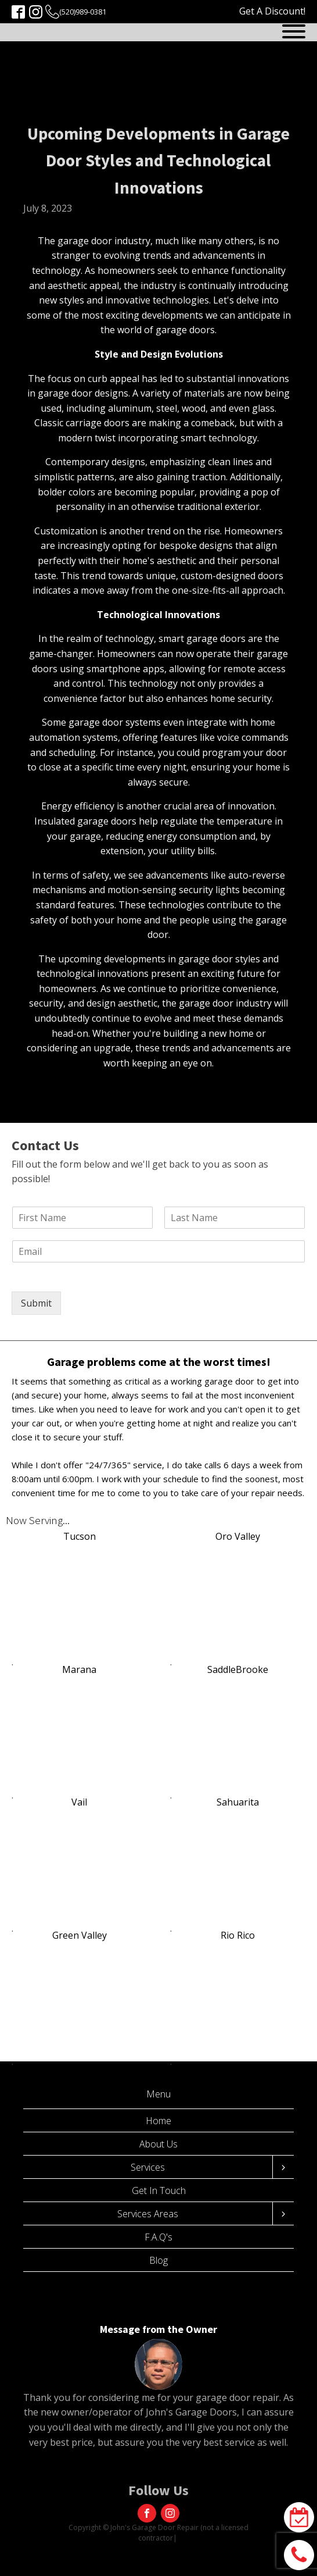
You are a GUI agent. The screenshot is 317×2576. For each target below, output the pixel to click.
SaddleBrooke (237, 1669)
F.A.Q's (158, 2237)
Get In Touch (159, 2190)
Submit (36, 1303)
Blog (158, 2260)
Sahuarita (238, 1802)
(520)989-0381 (82, 11)
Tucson (79, 1536)
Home (158, 2120)
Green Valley (79, 1935)
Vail (79, 1802)
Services (148, 2167)
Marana (79, 1669)
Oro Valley (237, 1536)
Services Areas (147, 2213)
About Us (158, 2144)
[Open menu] (293, 31)
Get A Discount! (272, 11)
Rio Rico (238, 1935)
